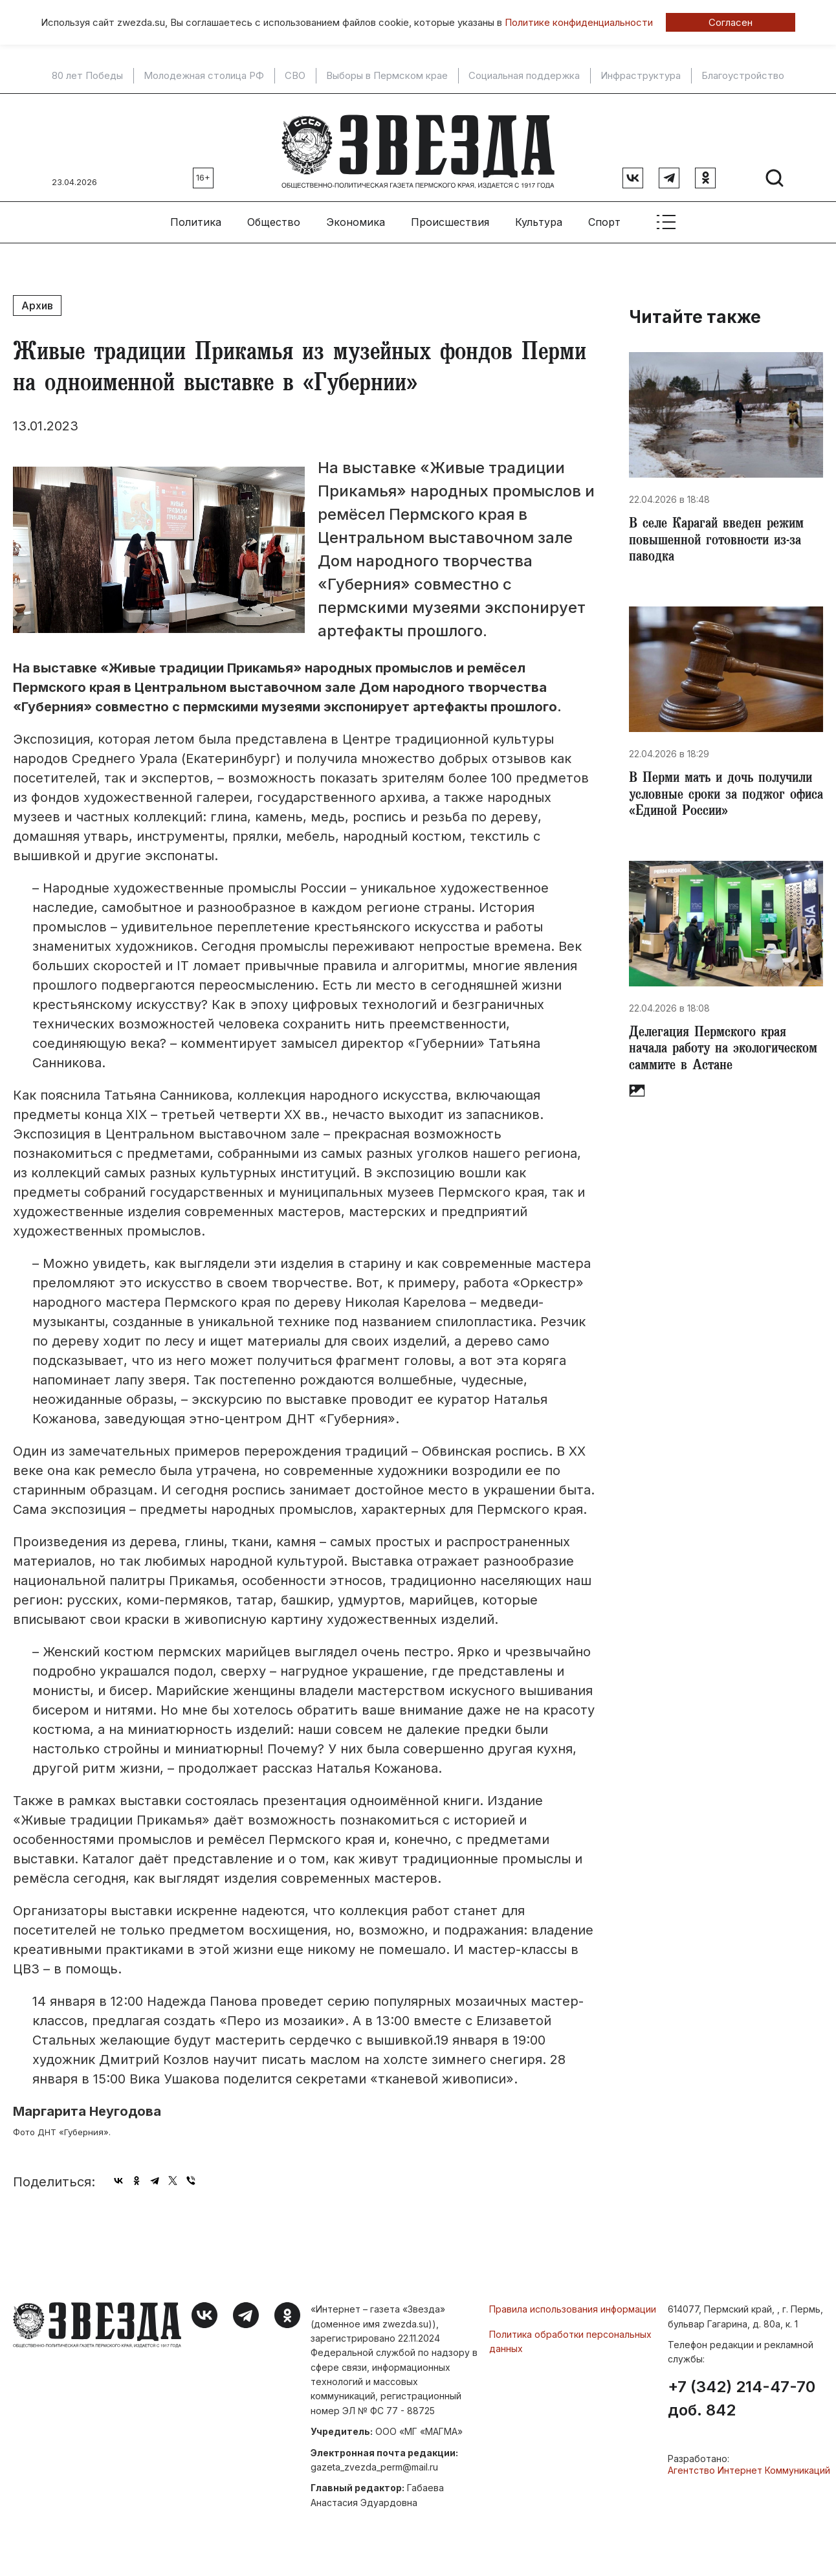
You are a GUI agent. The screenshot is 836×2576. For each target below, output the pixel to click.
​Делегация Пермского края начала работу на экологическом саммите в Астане (712, 1081)
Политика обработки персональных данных (570, 2333)
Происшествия (450, 214)
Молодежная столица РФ (204, 76)
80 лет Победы (87, 76)
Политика (195, 214)
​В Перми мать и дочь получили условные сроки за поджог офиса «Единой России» (718, 804)
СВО (295, 76)
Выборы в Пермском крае (387, 76)
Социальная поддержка (524, 76)
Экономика (355, 214)
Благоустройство (742, 76)
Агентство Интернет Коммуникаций (749, 2462)
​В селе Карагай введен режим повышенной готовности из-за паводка (721, 536)
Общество (273, 214)
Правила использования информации (572, 2301)
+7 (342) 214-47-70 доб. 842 (741, 2390)
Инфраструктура (640, 76)
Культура (538, 214)
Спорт (604, 214)
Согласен (731, 22)
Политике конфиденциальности (579, 22)
